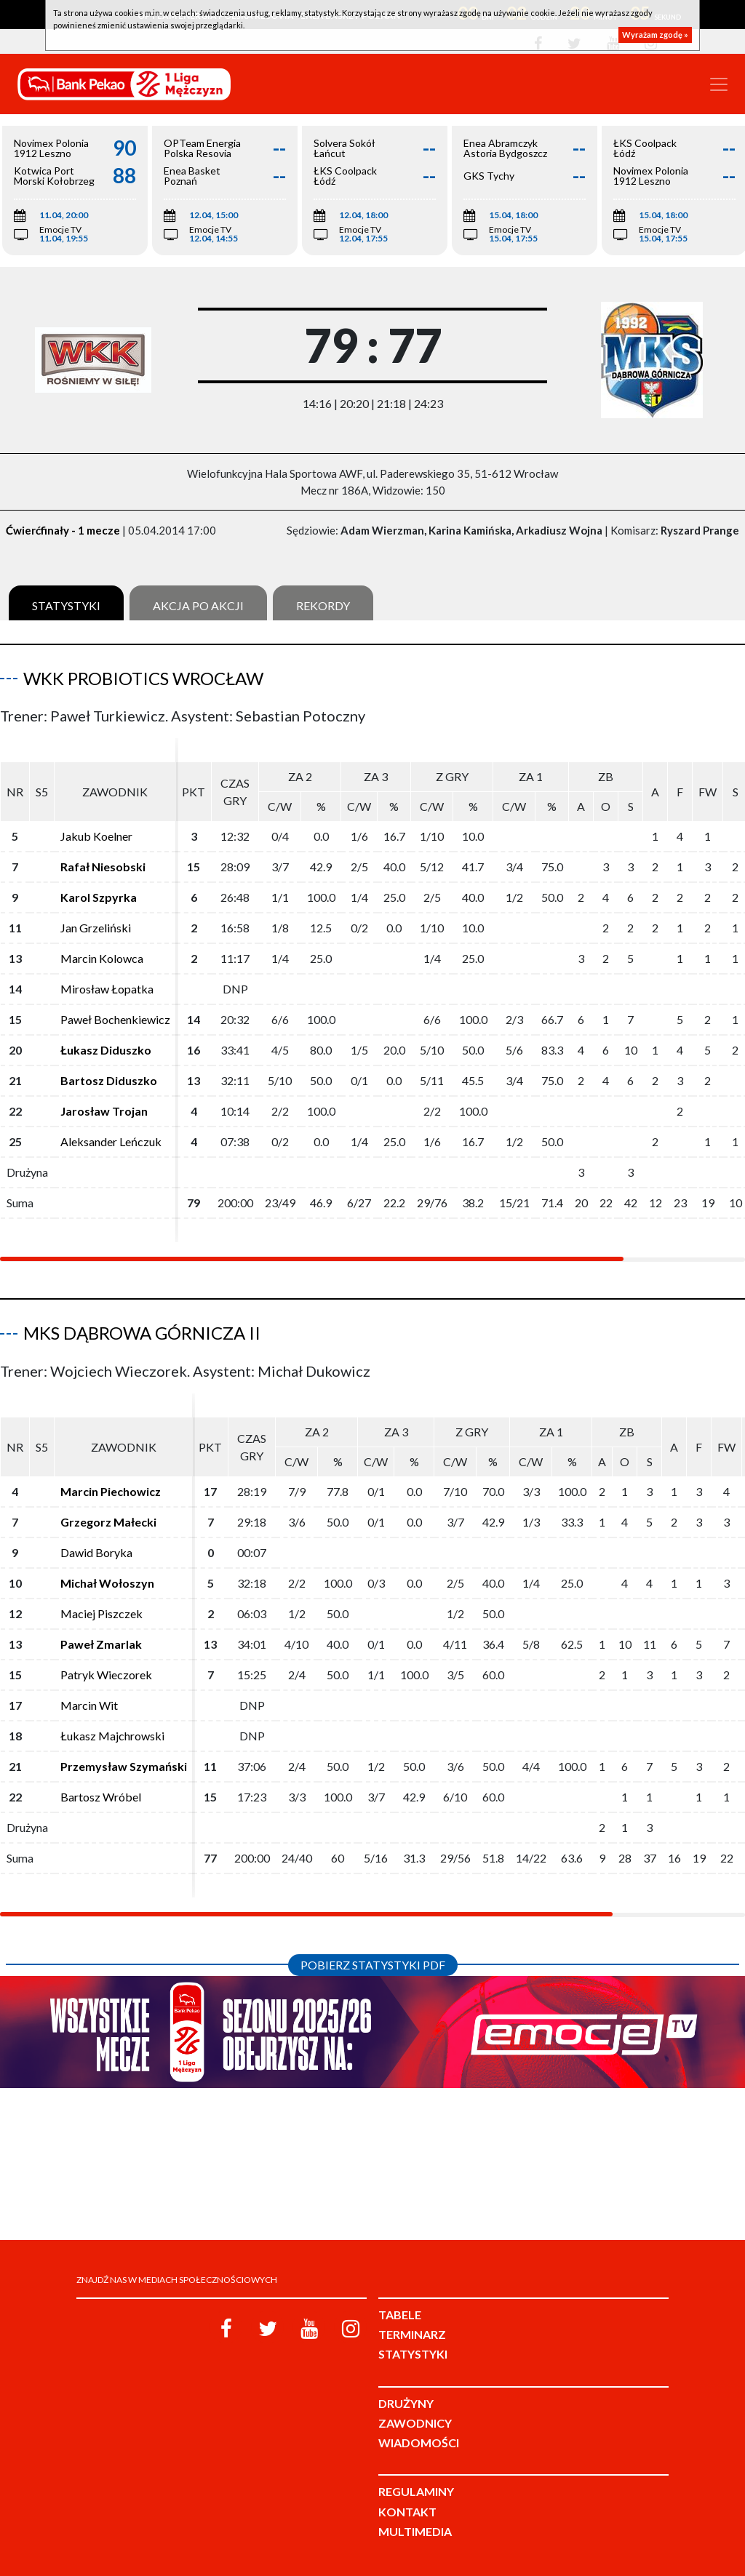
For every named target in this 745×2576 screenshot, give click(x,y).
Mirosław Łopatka (107, 989)
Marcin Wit (89, 1705)
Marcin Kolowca (101, 958)
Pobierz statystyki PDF (372, 1965)
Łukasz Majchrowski (112, 1736)
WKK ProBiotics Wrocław (143, 678)
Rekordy (323, 605)
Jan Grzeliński (95, 928)
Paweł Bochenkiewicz (115, 1019)
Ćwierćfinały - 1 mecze (63, 530)
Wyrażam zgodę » (655, 34)
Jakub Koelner (96, 836)
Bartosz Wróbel (100, 1797)
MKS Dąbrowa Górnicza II (141, 1332)
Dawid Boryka (96, 1552)
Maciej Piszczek (101, 1613)
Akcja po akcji (198, 605)
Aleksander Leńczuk (111, 1141)
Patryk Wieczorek (106, 1674)
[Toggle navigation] (718, 84)
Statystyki (66, 605)
